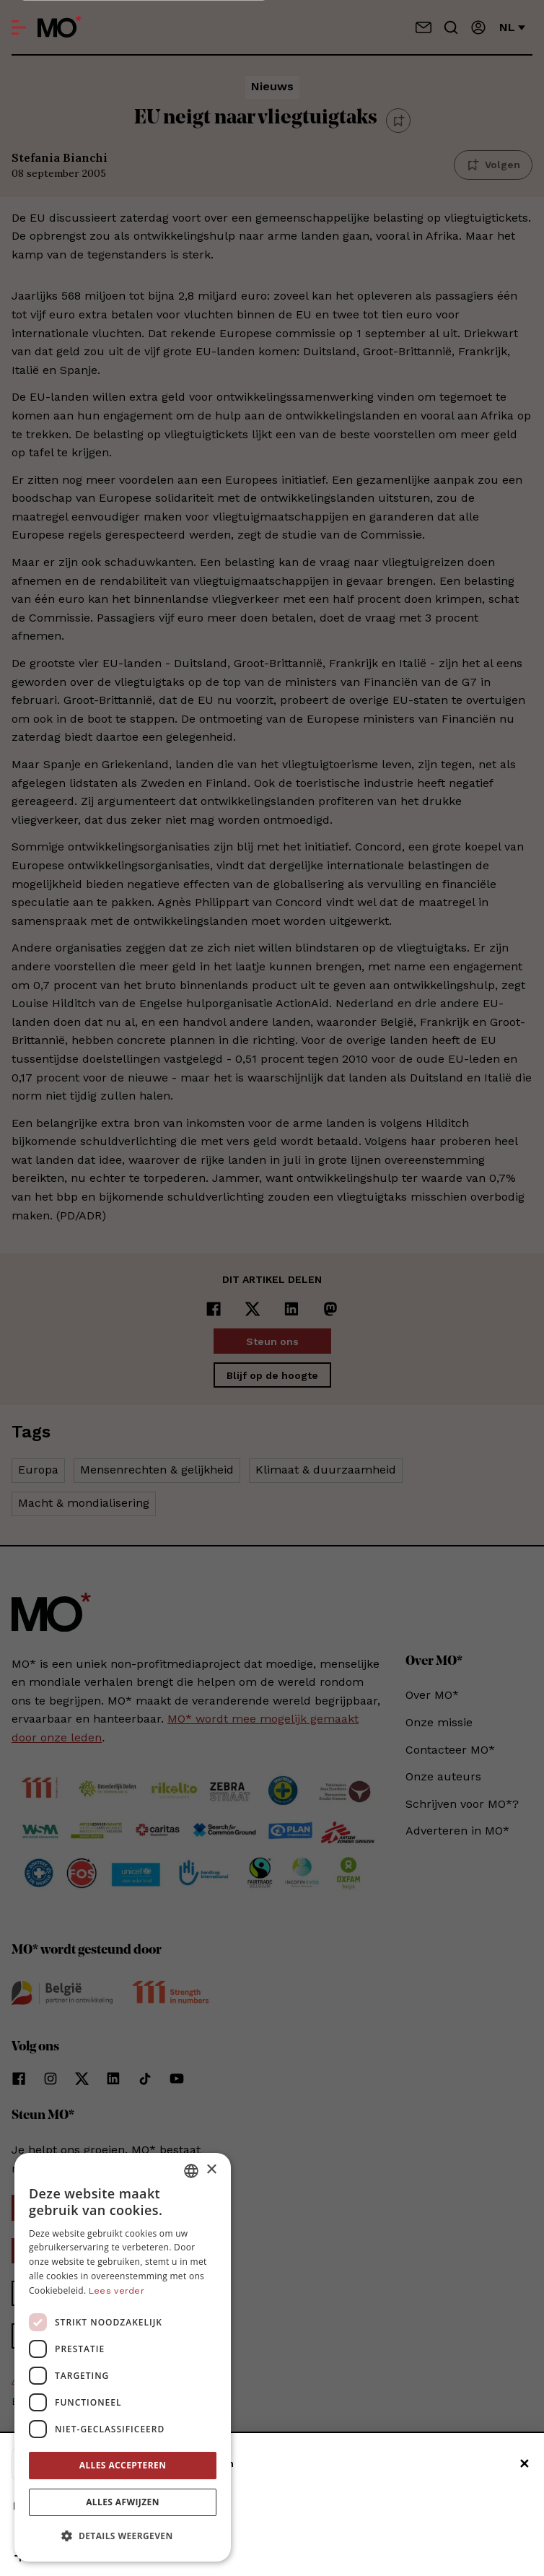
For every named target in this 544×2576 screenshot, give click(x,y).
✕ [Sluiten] (524, 2463)
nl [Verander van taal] (512, 27)
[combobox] (191, 2171)
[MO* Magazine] (60, 27)
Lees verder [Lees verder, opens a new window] (116, 2291)
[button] (122, 2536)
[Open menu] (19, 27)
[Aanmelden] (478, 27)
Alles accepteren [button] (123, 2465)
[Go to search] (451, 27)
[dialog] (122, 2357)
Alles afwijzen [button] (122, 2502)
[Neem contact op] (423, 27)
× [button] (211, 2169)
